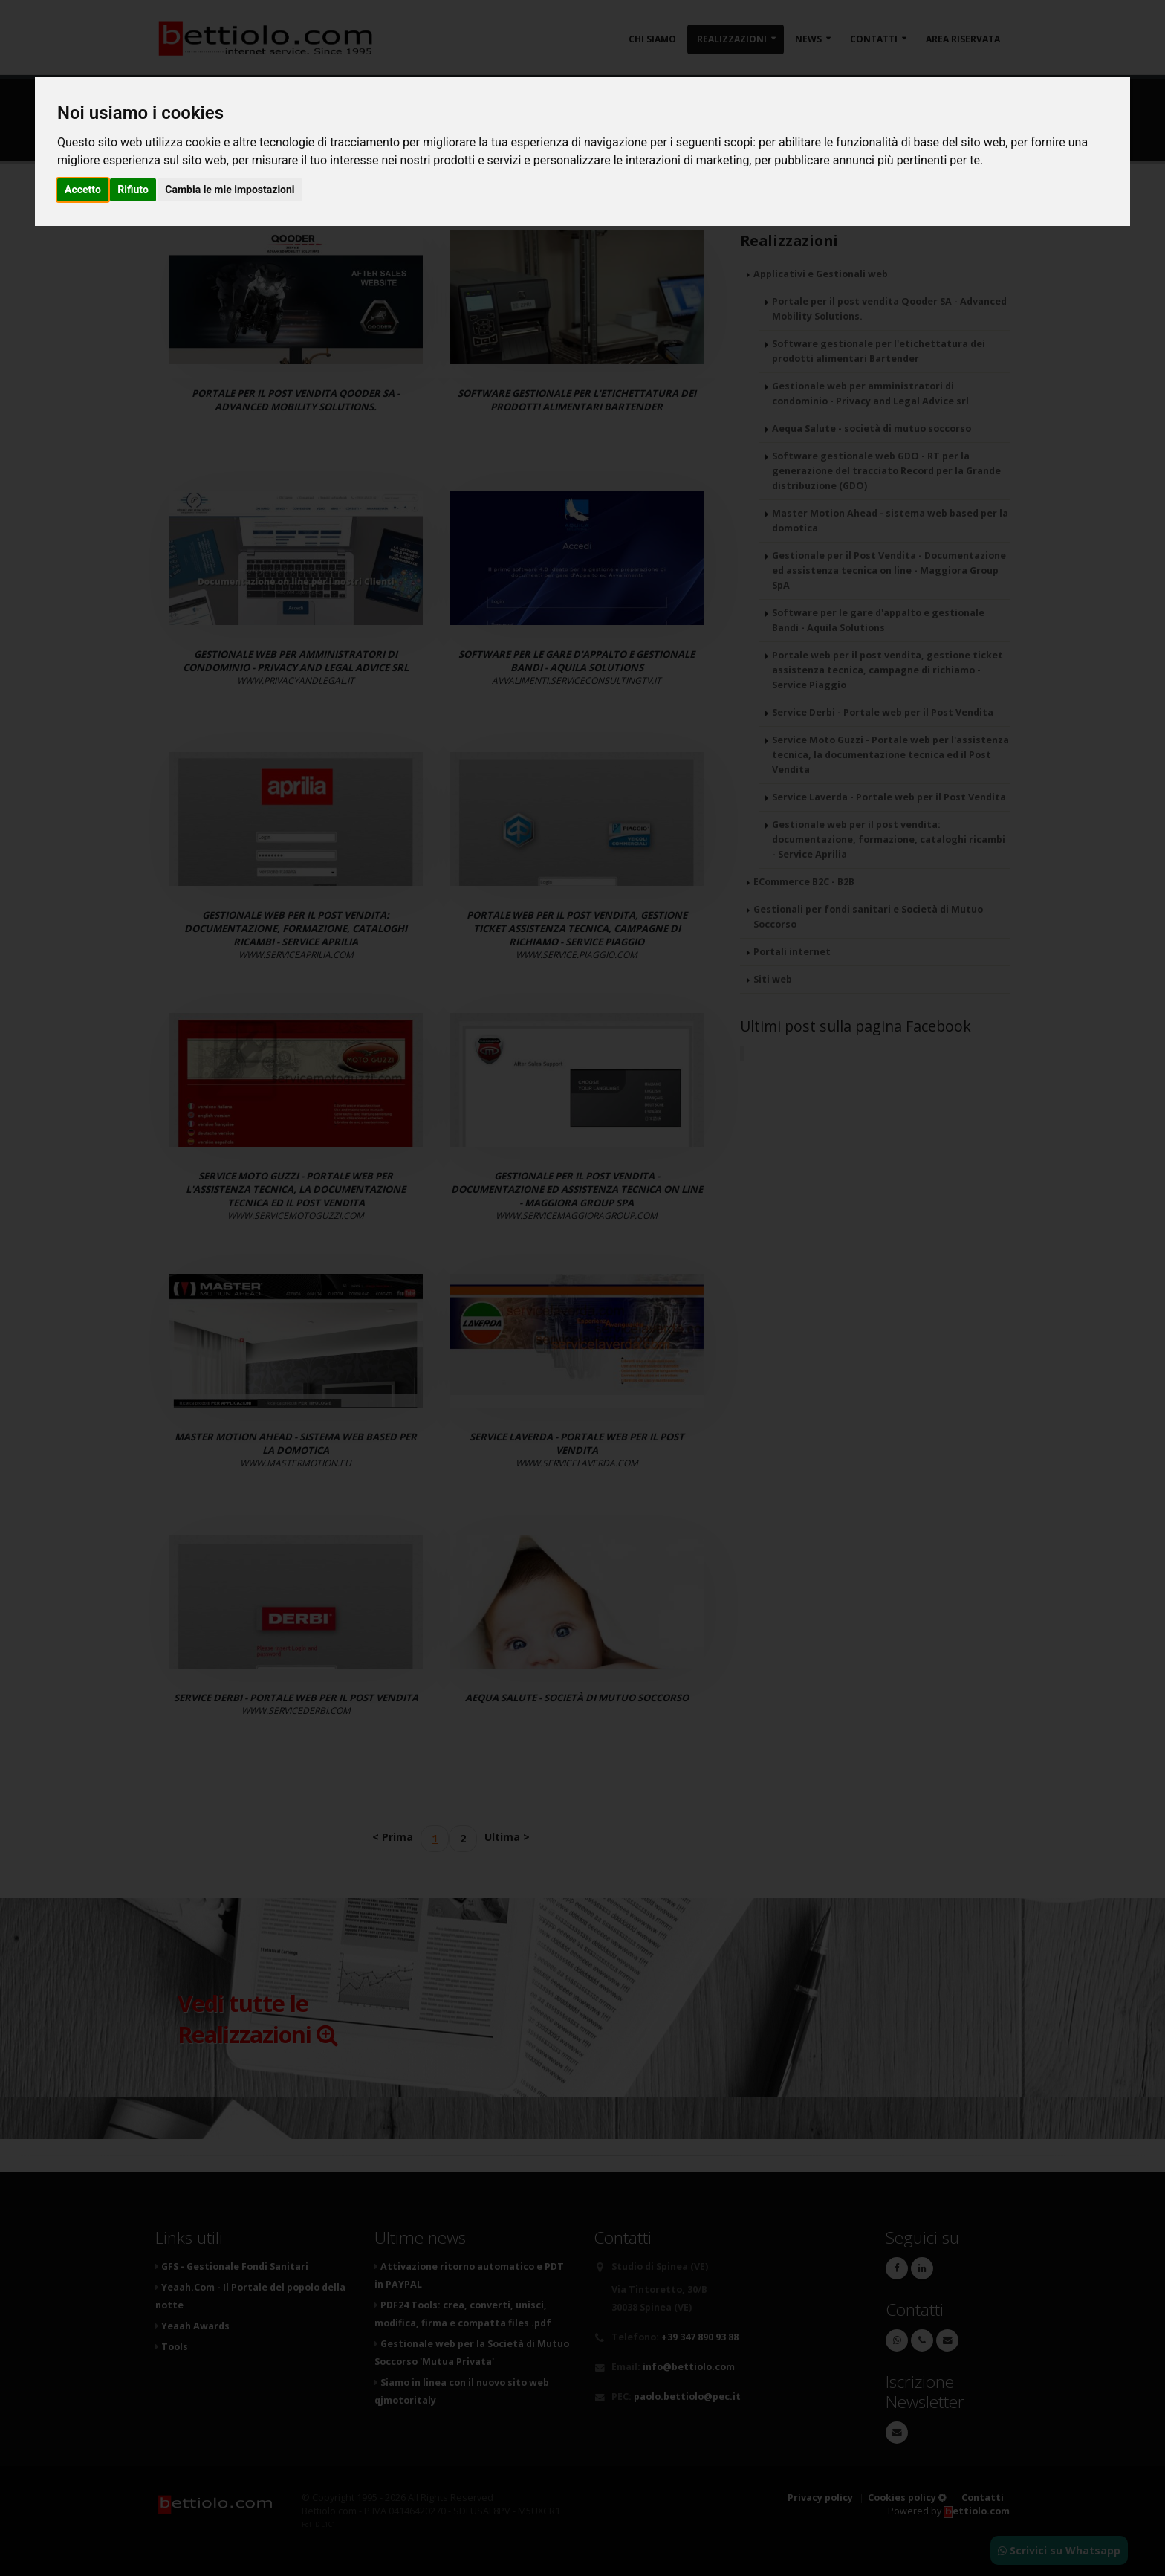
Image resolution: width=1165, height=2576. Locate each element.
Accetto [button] (83, 189)
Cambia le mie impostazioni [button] (229, 189)
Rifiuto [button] (133, 189)
